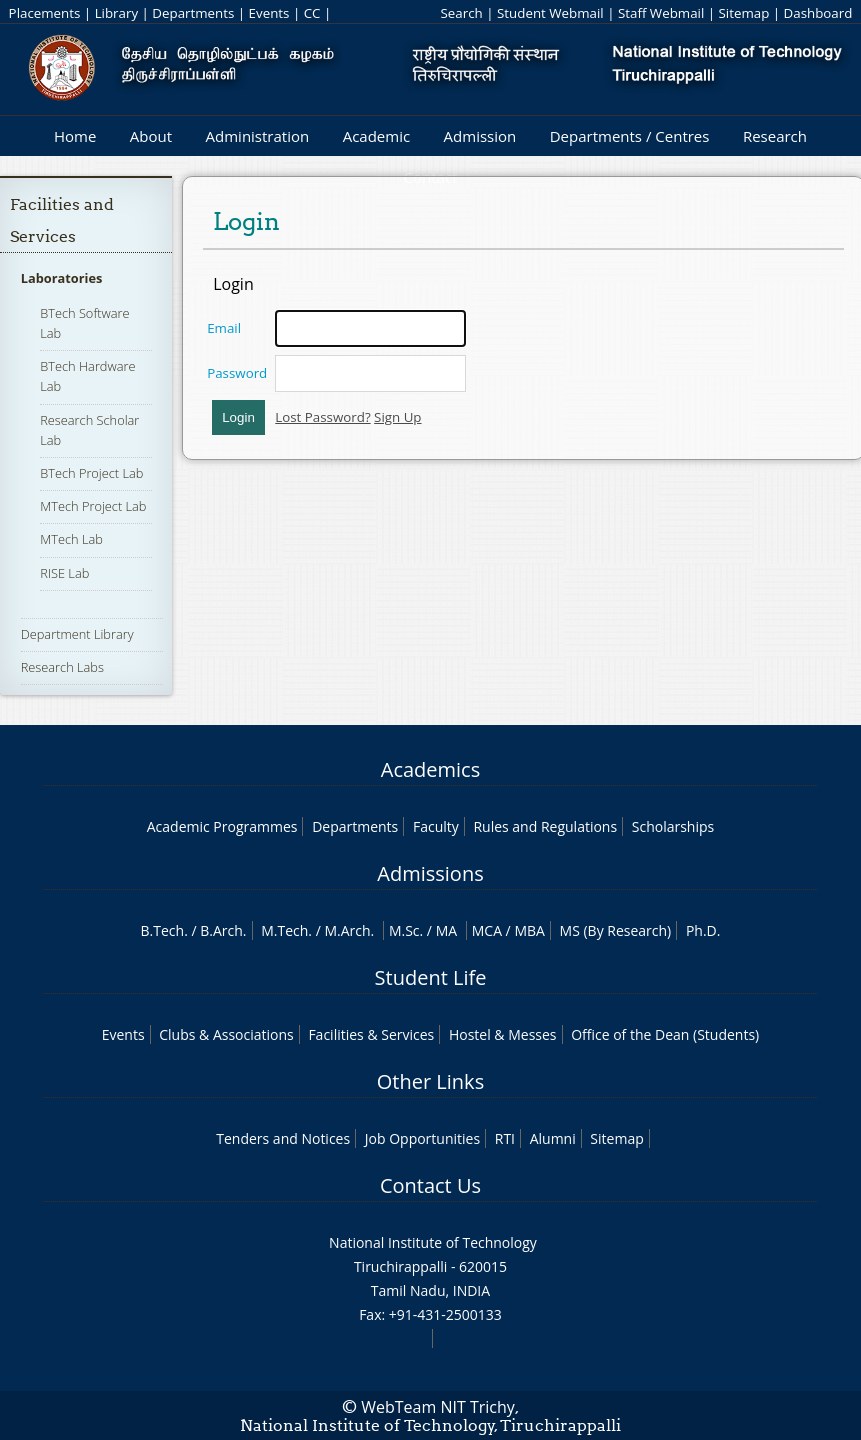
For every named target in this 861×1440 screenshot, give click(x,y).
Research (775, 136)
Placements (45, 13)
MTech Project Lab (93, 506)
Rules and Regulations (545, 826)
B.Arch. (223, 930)
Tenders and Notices (283, 1138)
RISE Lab (64, 573)
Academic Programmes (222, 826)
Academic (376, 136)
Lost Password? (322, 417)
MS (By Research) (616, 930)
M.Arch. (349, 930)
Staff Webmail (661, 13)
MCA (487, 930)
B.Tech (163, 930)
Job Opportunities (422, 1138)
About (151, 136)
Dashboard (818, 13)
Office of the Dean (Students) (665, 1034)
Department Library (77, 634)
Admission (480, 136)
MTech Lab (71, 539)
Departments (193, 13)
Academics (430, 769)
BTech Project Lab (91, 473)
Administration (258, 136)
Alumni (553, 1138)
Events (269, 13)
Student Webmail (550, 13)
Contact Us (430, 1185)
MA (446, 930)
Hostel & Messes (503, 1034)
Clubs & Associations (226, 1034)
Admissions (430, 873)
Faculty (436, 826)
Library (116, 13)
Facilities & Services (371, 1034)
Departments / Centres (630, 136)
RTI (505, 1138)
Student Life (431, 977)
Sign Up (397, 417)
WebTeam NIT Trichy (438, 1407)
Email (224, 328)
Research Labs (62, 667)
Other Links (430, 1081)
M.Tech (284, 930)
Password (237, 373)
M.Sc (404, 930)
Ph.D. (703, 930)
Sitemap (744, 13)
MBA (529, 930)
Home (75, 136)
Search (462, 13)
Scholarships (673, 826)
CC (312, 13)
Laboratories (62, 278)
